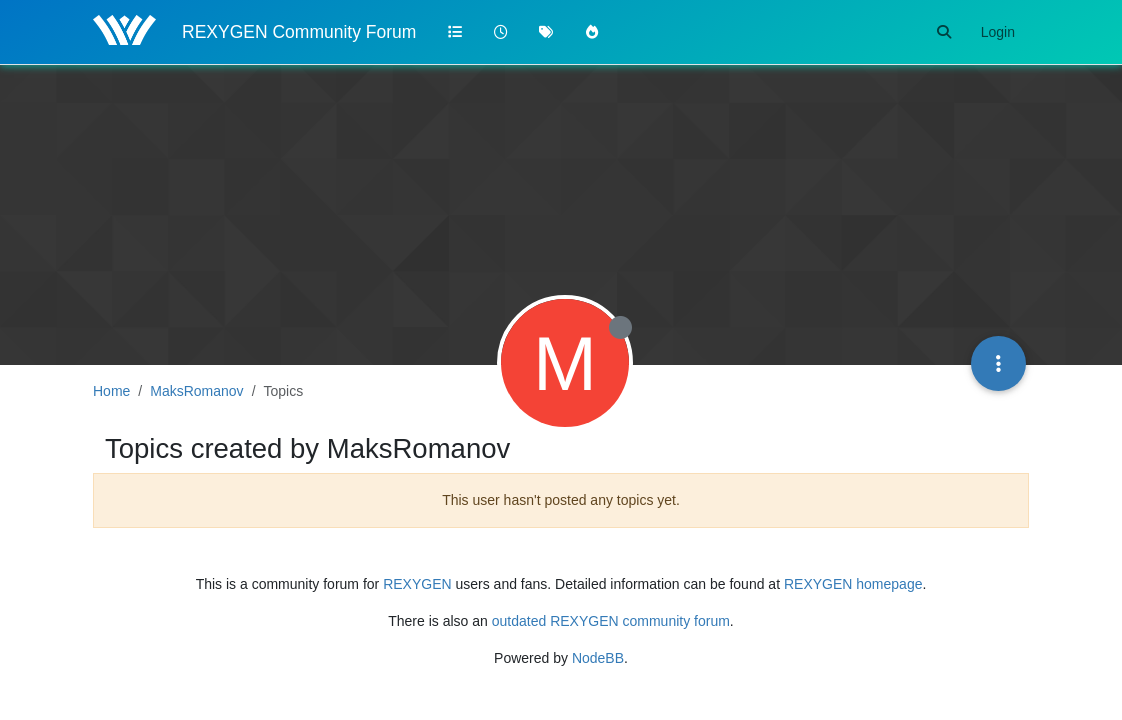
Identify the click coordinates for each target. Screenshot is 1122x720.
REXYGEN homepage (853, 584)
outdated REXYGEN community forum (611, 621)
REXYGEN (417, 584)
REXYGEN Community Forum (299, 32)
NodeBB (598, 658)
